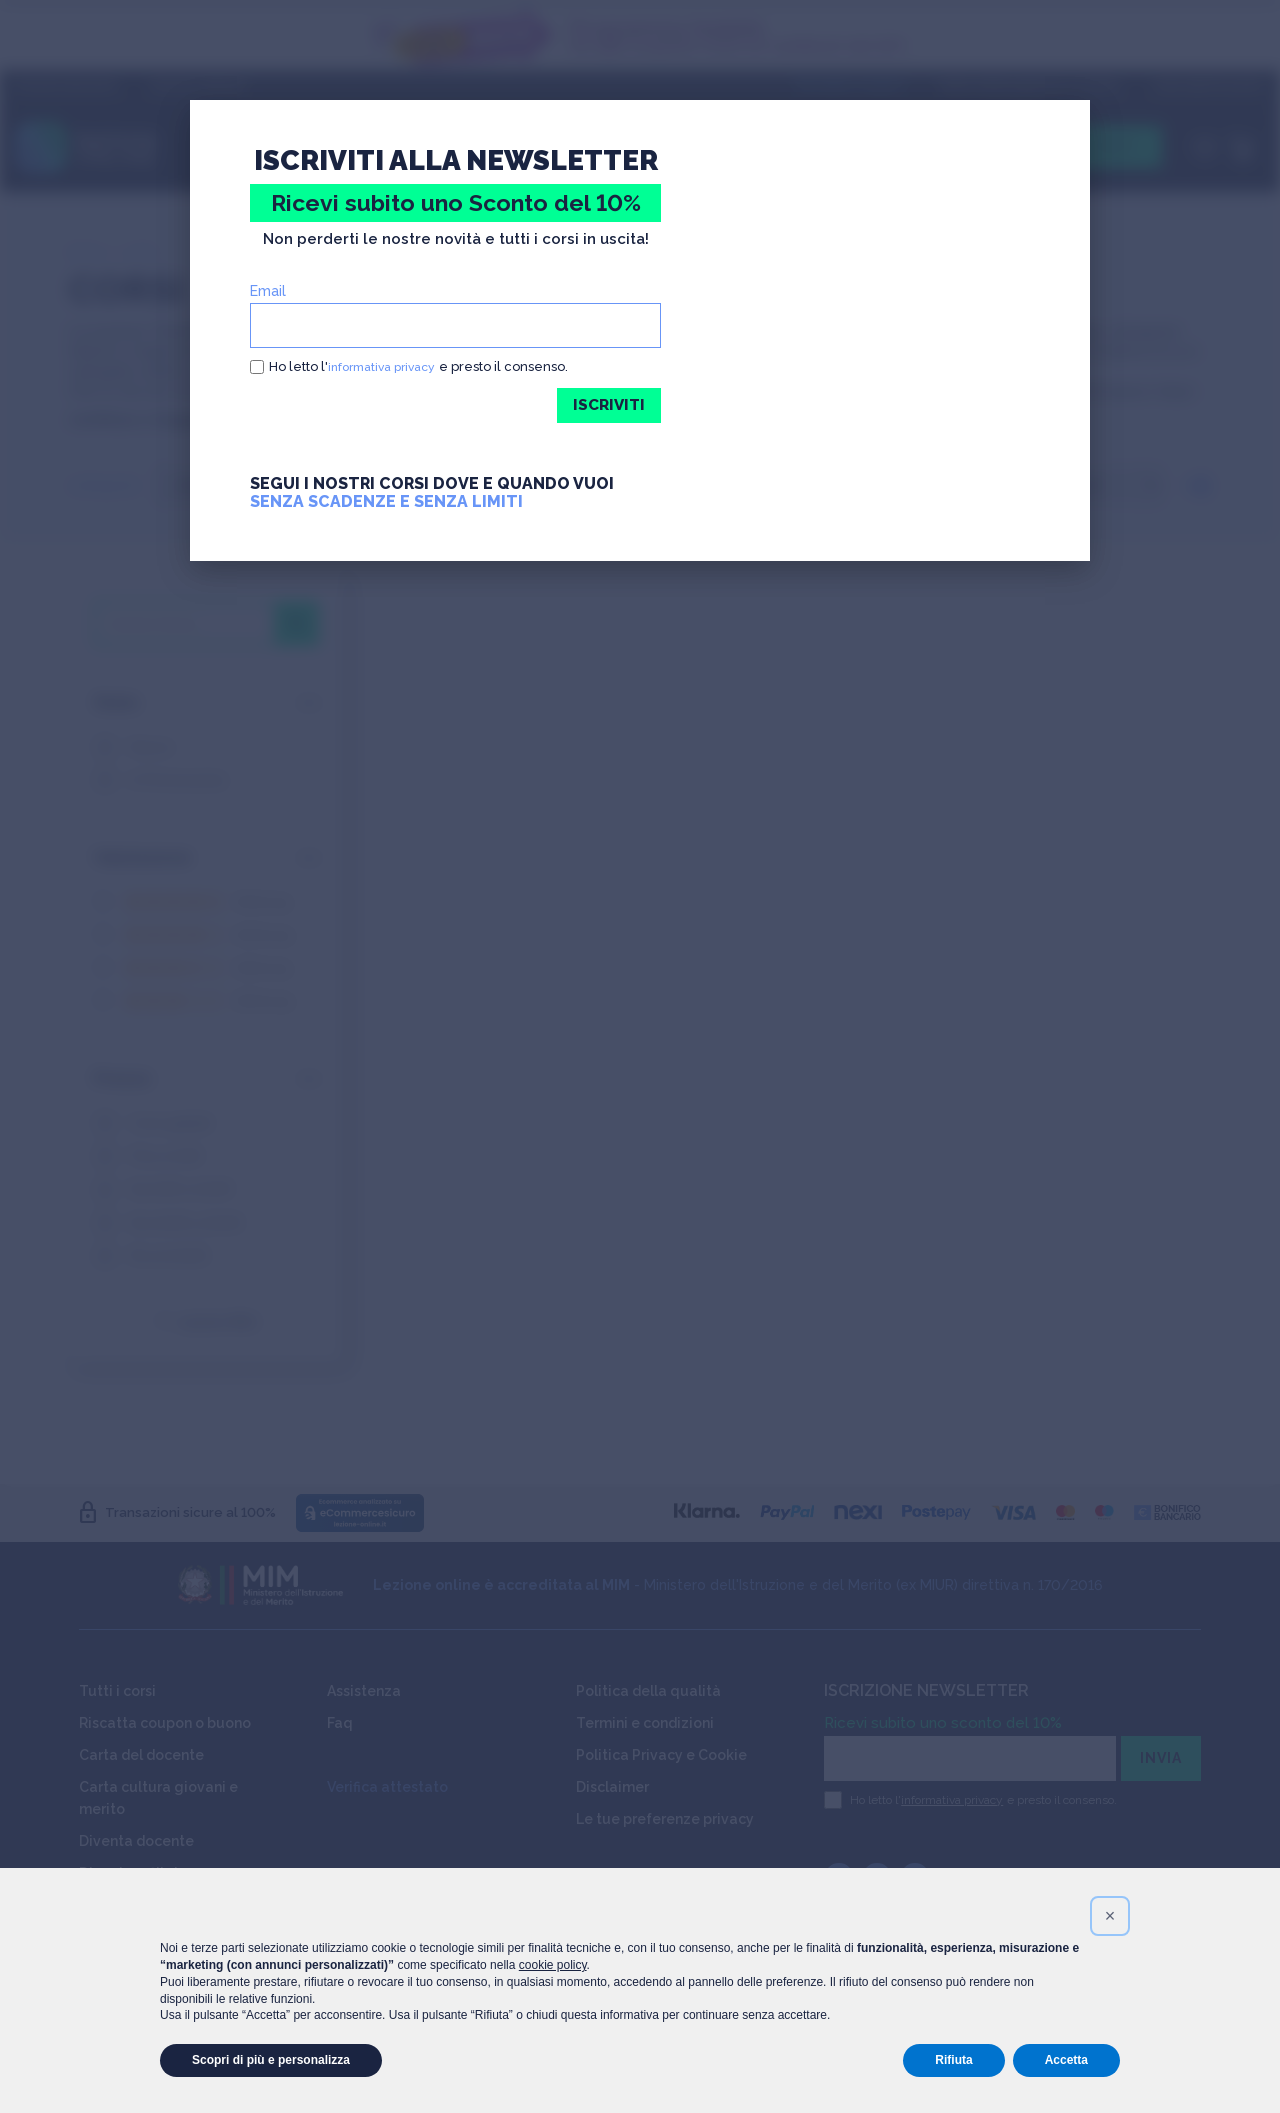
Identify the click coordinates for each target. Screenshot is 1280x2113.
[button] (1110, 1916)
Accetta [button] (1066, 2060)
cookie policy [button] (553, 1965)
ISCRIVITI (607, 405)
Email (268, 291)
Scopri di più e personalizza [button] (271, 2060)
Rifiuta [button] (953, 2060)
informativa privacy (388, 366)
